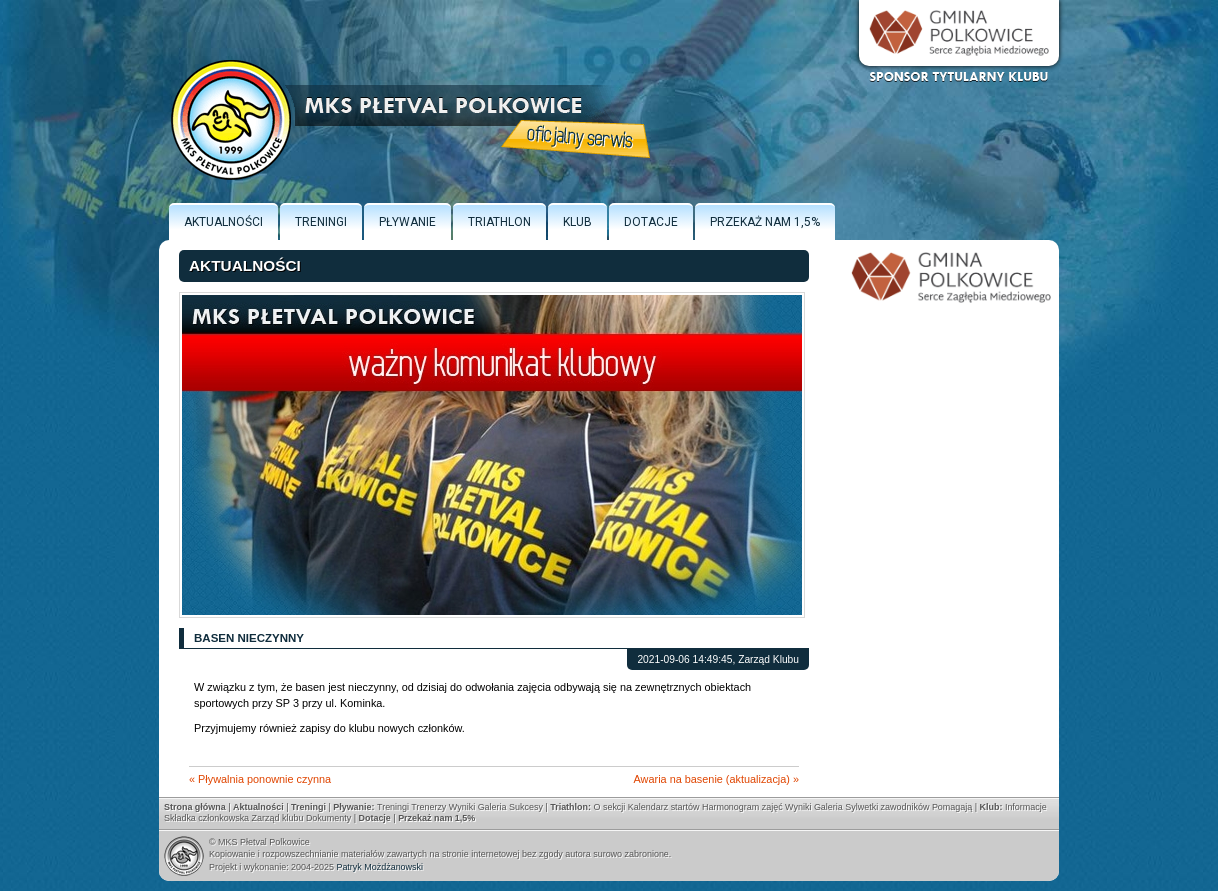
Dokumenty (328, 818)
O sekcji (609, 807)
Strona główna (195, 807)
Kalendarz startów (664, 807)
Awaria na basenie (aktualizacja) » (716, 779)
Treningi (321, 222)
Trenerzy (428, 807)
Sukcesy (526, 807)
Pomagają (952, 807)
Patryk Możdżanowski (379, 867)
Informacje (1026, 807)
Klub (577, 222)
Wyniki (462, 807)
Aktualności (223, 222)
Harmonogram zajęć (742, 807)
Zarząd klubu (278, 818)
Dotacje (651, 222)
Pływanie (407, 222)
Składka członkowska (206, 818)
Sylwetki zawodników (887, 807)
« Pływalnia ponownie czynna (260, 779)
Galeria (492, 807)
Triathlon (499, 222)
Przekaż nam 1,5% (765, 222)
